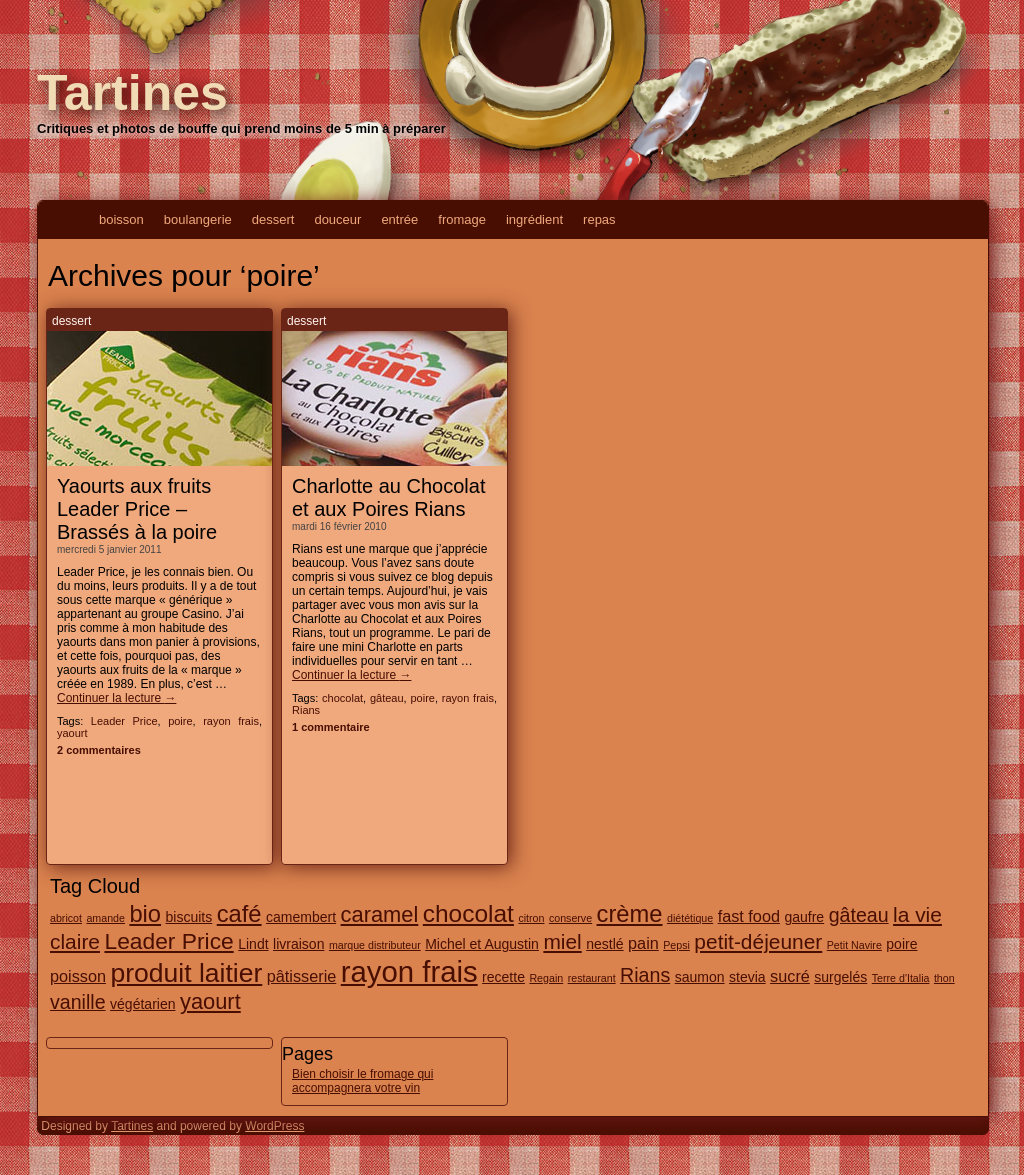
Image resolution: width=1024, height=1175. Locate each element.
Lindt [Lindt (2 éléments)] (253, 944)
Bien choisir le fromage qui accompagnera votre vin (362, 1081)
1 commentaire (331, 727)
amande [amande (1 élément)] (105, 918)
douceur (337, 219)
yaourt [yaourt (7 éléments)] (210, 1001)
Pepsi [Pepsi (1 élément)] (676, 945)
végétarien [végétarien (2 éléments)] (142, 1004)
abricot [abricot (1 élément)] (66, 918)
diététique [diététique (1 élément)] (690, 918)
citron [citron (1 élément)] (531, 918)
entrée (399, 219)
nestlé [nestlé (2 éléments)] (604, 944)
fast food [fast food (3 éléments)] (749, 916)
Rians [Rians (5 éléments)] (645, 975)
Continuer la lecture (116, 698)
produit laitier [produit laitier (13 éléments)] (186, 973)
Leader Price (124, 721)
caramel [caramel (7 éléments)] (380, 914)
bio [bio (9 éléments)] (145, 914)
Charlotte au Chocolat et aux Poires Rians (388, 497)
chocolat (342, 698)
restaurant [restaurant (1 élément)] (592, 978)
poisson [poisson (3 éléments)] (78, 976)
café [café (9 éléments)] (239, 914)
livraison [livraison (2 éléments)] (298, 944)
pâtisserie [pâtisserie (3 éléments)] (302, 976)
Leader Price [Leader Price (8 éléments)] (168, 941)
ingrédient (534, 219)
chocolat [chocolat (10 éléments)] (468, 913)
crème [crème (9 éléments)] (630, 914)
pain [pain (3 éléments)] (643, 943)
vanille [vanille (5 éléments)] (78, 1002)
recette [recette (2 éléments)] (503, 977)
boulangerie (198, 219)
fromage (462, 219)
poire (180, 721)
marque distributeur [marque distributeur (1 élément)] (375, 945)
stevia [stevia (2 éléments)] (747, 977)
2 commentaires (99, 750)
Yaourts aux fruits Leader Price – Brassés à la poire (137, 509)
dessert (273, 219)
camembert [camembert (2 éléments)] (301, 917)
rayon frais (231, 721)
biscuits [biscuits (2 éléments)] (189, 917)
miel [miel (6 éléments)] (562, 941)
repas (599, 219)
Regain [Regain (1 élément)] (546, 978)
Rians (306, 710)
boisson (121, 219)
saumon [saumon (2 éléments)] (700, 977)
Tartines (132, 93)
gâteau (387, 698)
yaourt (72, 733)
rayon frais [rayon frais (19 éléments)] (409, 971)
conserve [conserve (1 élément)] (570, 918)
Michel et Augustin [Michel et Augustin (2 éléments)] (482, 944)
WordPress (274, 1126)
